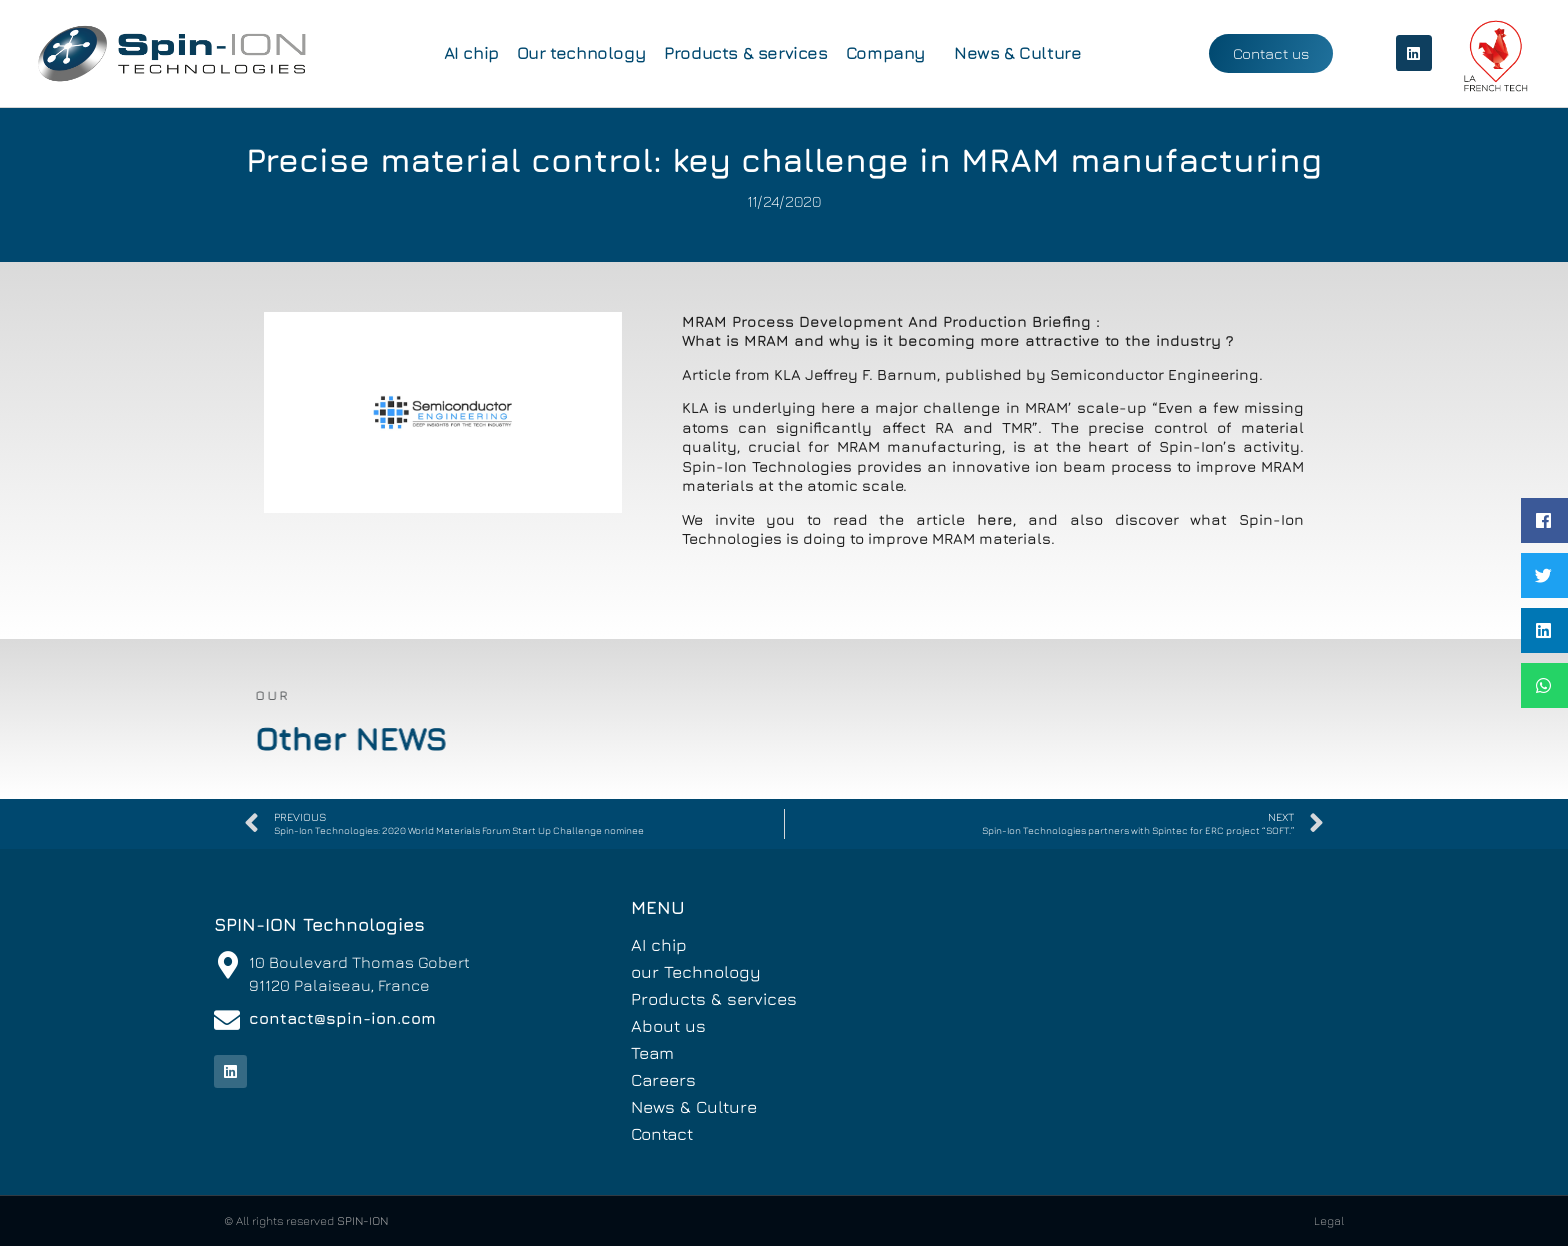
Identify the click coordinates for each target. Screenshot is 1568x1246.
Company (891, 53)
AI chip (471, 53)
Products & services (745, 53)
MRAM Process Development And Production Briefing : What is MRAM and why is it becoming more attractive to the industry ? (799, 331)
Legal (1329, 1221)
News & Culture (1017, 53)
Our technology (581, 53)
